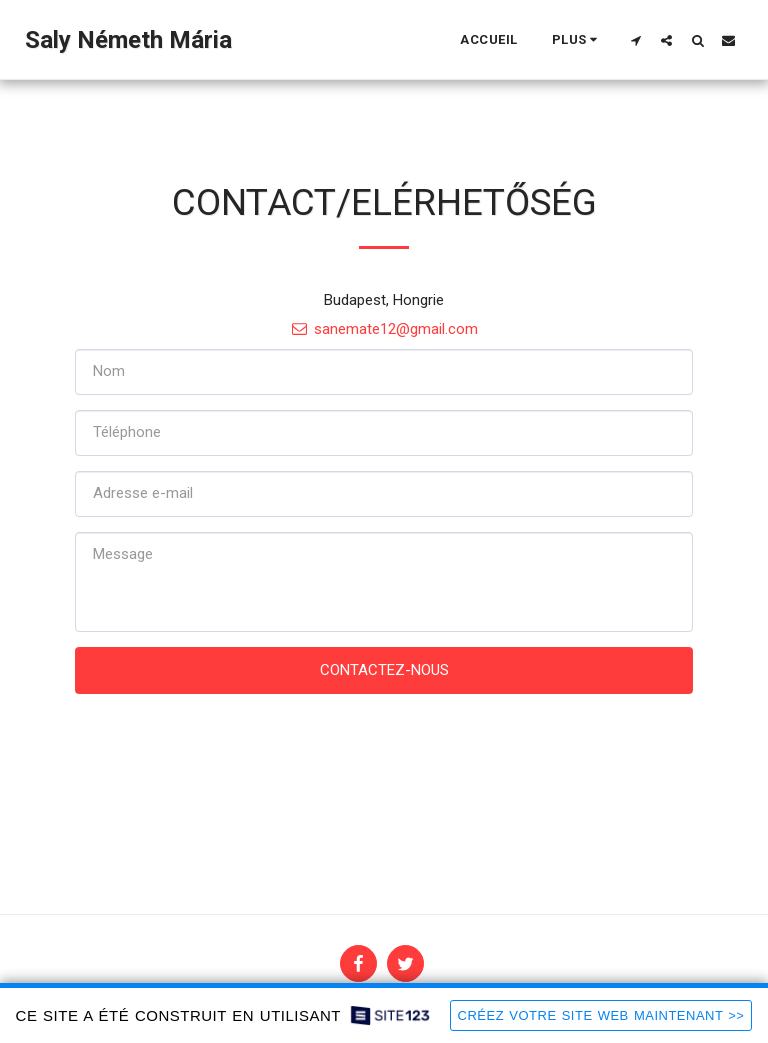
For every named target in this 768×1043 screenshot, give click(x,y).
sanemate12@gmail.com (384, 329)
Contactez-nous (384, 670)
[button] (635, 40)
